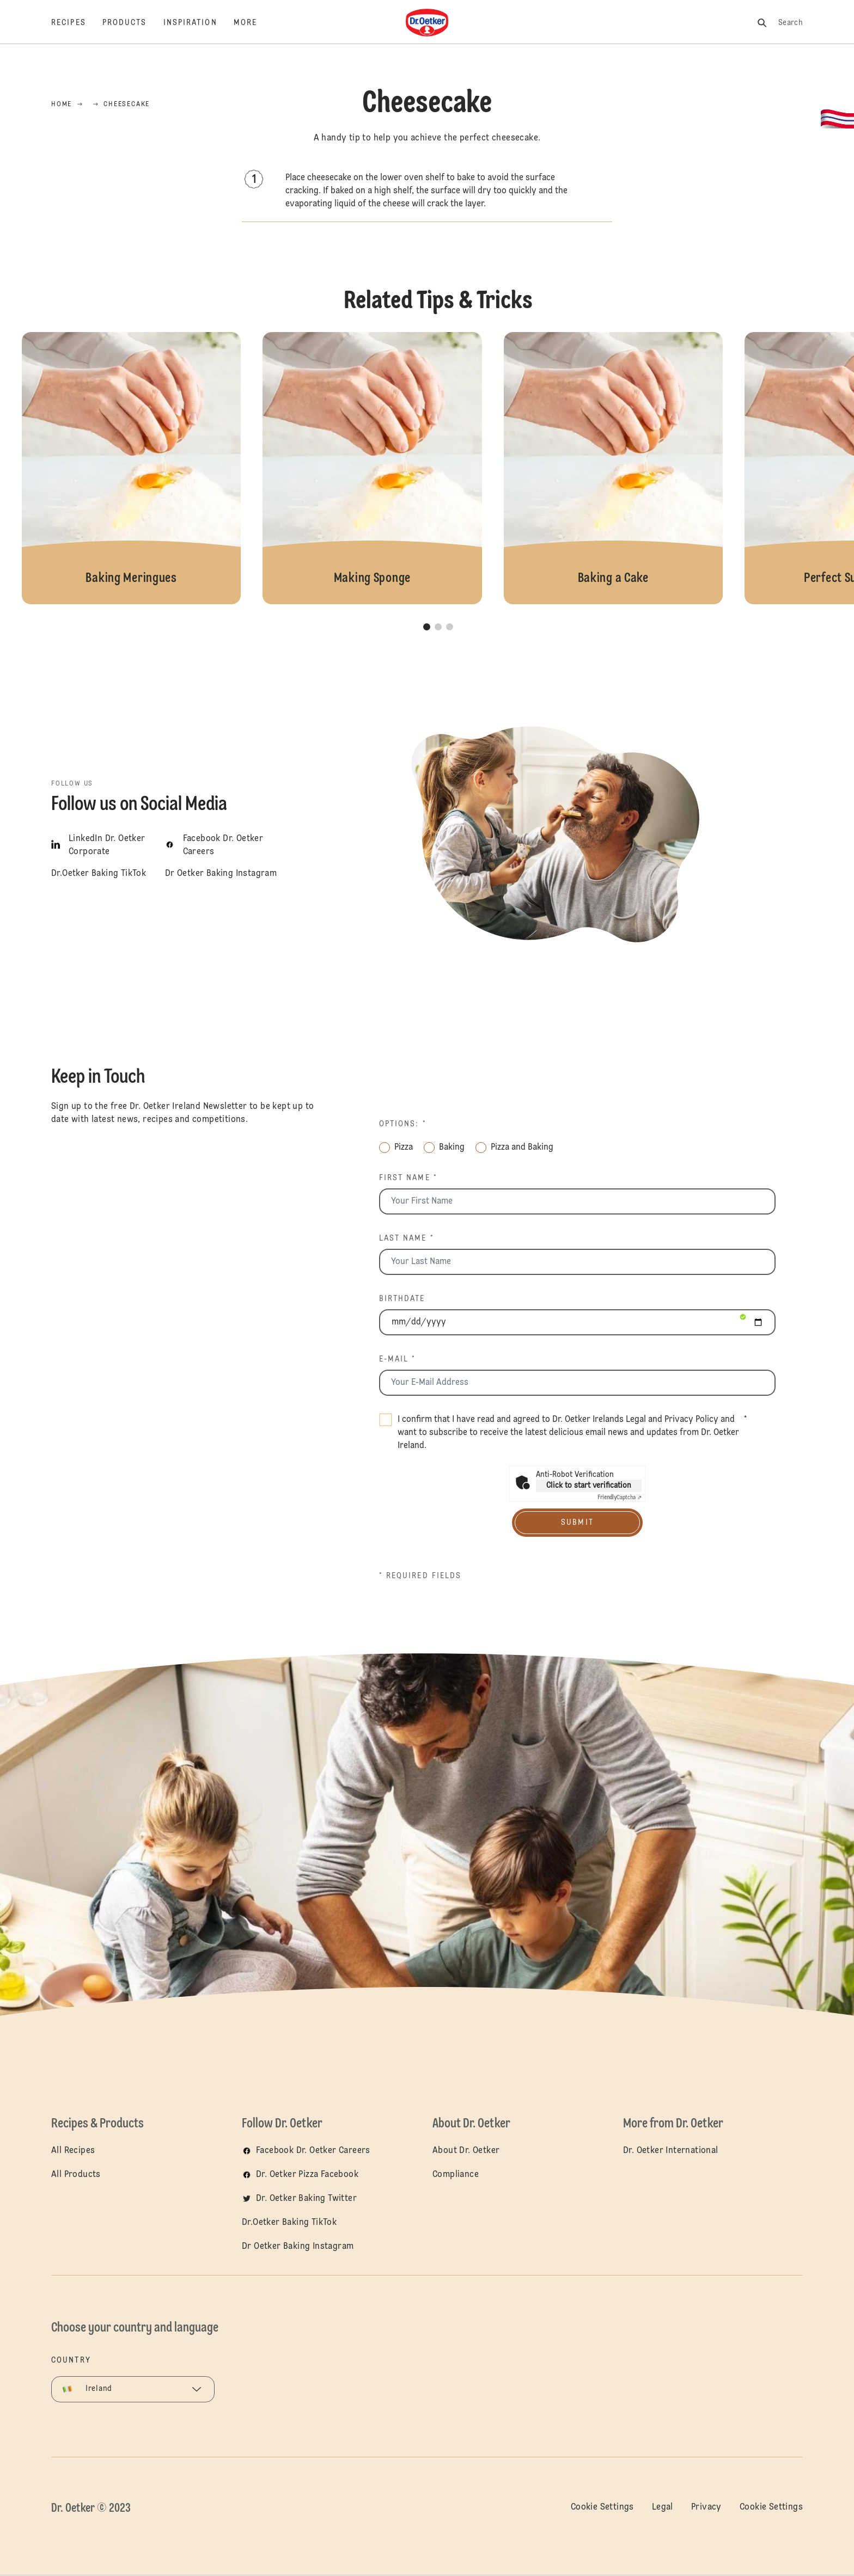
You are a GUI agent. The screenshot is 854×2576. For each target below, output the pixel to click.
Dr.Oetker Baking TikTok (289, 2222)
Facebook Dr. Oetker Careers (313, 2150)
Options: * (402, 1124)
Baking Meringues (131, 468)
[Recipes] (76, 23)
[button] (426, 626)
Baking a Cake (613, 468)
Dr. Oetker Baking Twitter (306, 2198)
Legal (636, 1419)
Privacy (706, 2507)
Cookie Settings (602, 2507)
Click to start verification (588, 1485)
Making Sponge (372, 468)
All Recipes (73, 2150)
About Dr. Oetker (465, 2150)
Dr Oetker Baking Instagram (297, 2246)
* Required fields (420, 1576)
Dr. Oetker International (670, 2150)
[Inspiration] (198, 23)
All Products (76, 2174)
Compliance (455, 2174)
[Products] (132, 23)
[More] (253, 23)
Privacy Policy (691, 1419)
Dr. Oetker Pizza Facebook (307, 2174)
